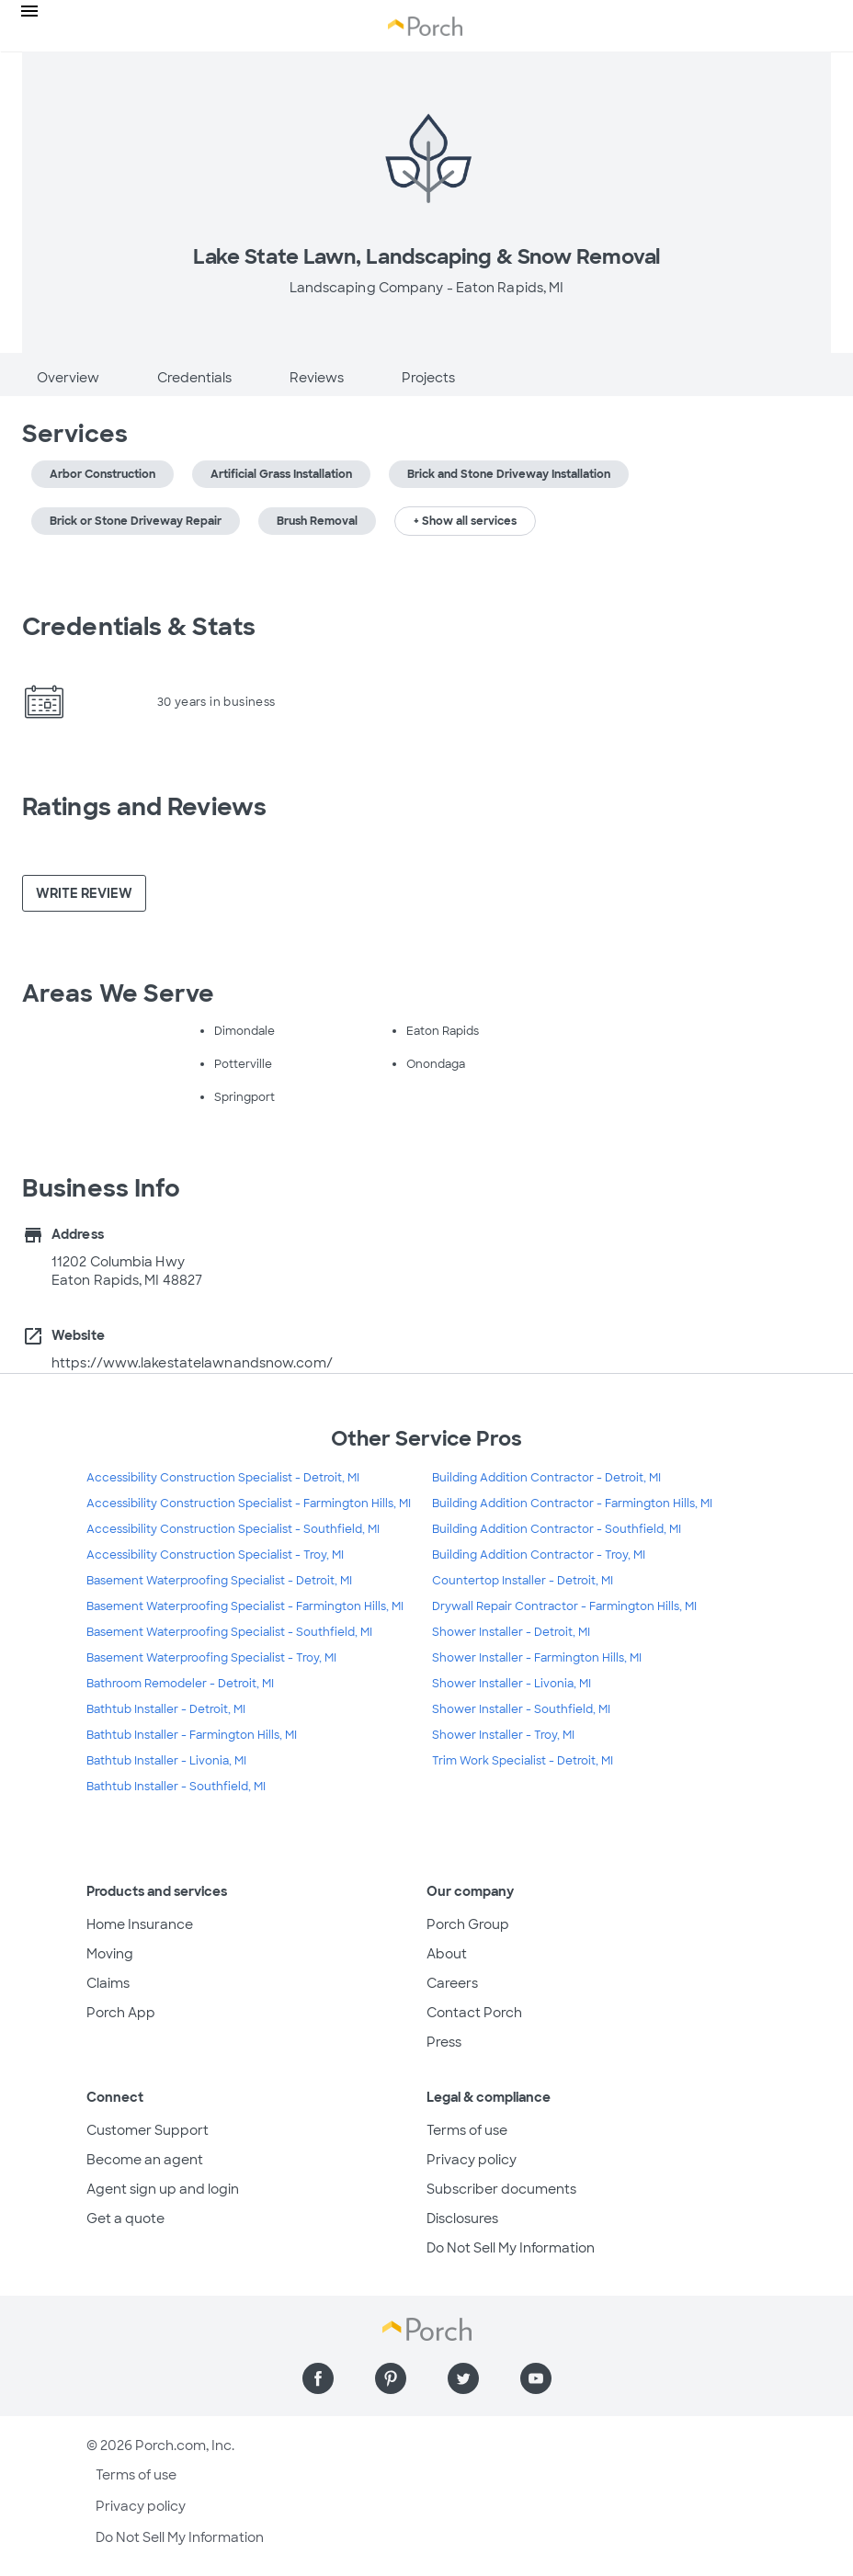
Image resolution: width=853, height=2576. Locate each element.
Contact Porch (474, 2012)
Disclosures (462, 2218)
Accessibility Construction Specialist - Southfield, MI (233, 1529)
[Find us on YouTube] (536, 2378)
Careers (452, 1983)
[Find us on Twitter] (463, 2378)
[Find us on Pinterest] (390, 2378)
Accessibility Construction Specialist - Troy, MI (215, 1555)
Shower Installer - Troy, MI (503, 1735)
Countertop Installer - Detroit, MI (522, 1580)
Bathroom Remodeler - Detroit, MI (180, 1683)
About (446, 1954)
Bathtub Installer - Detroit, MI (165, 1709)
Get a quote (125, 2218)
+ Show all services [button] (465, 521)
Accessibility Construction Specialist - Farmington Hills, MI (248, 1503)
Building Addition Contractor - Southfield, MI (556, 1529)
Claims (108, 1983)
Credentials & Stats (139, 626)
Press (443, 2042)
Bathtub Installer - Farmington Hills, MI (191, 1735)
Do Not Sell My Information (510, 2248)
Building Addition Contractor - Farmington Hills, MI (572, 1503)
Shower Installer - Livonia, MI (511, 1683)
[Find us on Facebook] (318, 2378)
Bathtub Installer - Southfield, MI (176, 1786)
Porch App (120, 2012)
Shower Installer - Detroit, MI (511, 1632)
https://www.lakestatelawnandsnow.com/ (192, 1363)
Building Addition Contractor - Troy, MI (538, 1555)
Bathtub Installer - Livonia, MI (166, 1760)
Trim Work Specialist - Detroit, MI (522, 1760)
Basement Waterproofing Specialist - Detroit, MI (219, 1580)
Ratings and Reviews (144, 807)
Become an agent (144, 2159)
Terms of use (466, 2130)
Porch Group (467, 1924)
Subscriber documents (501, 2189)
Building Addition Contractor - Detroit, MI (546, 1477)
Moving (109, 1954)
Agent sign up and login (162, 2189)
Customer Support (147, 2130)
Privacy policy (471, 2159)
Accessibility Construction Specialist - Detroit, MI (222, 1477)
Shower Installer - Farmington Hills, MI (537, 1658)
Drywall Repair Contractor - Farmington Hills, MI (564, 1606)
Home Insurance (139, 1924)
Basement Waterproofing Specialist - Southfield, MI (229, 1632)
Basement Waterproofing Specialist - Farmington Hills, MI (245, 1606)
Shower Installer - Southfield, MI (521, 1709)
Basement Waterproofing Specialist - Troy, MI (211, 1658)
